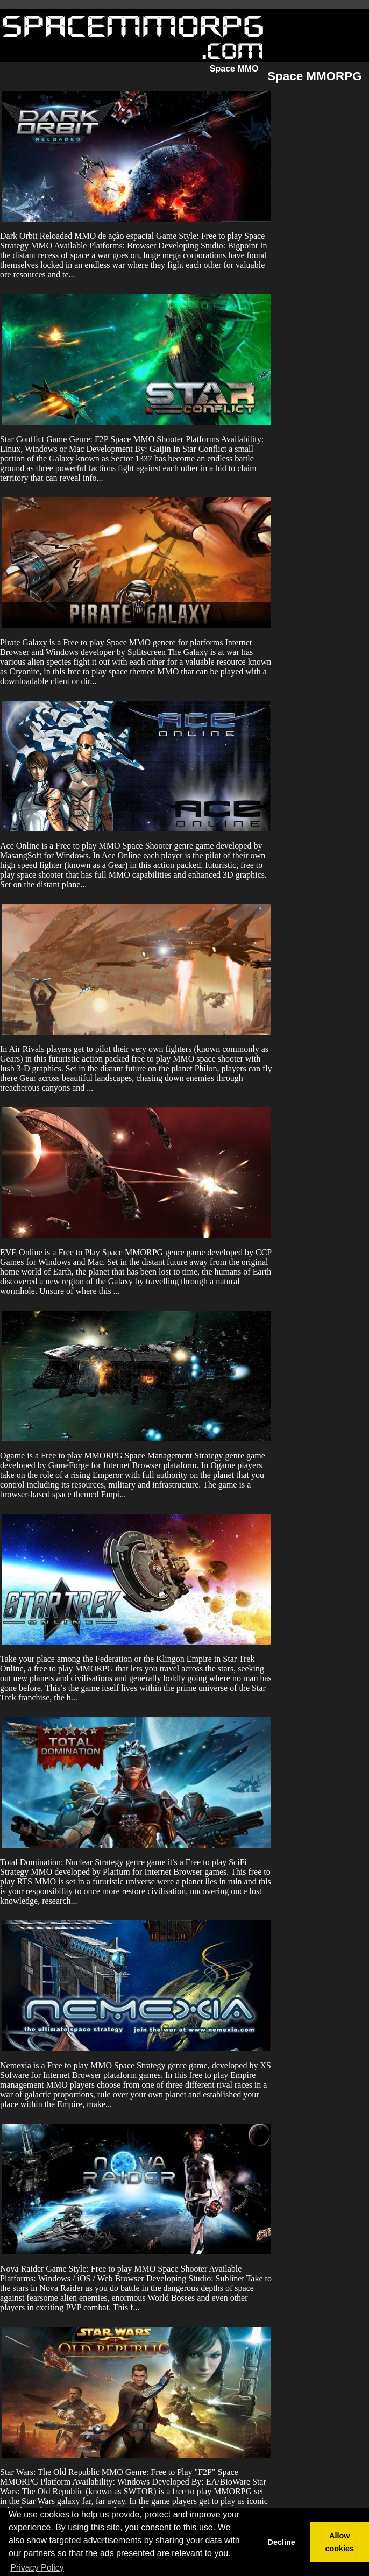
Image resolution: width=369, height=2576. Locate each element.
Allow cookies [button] (339, 2542)
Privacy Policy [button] (37, 2567)
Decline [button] (281, 2542)
